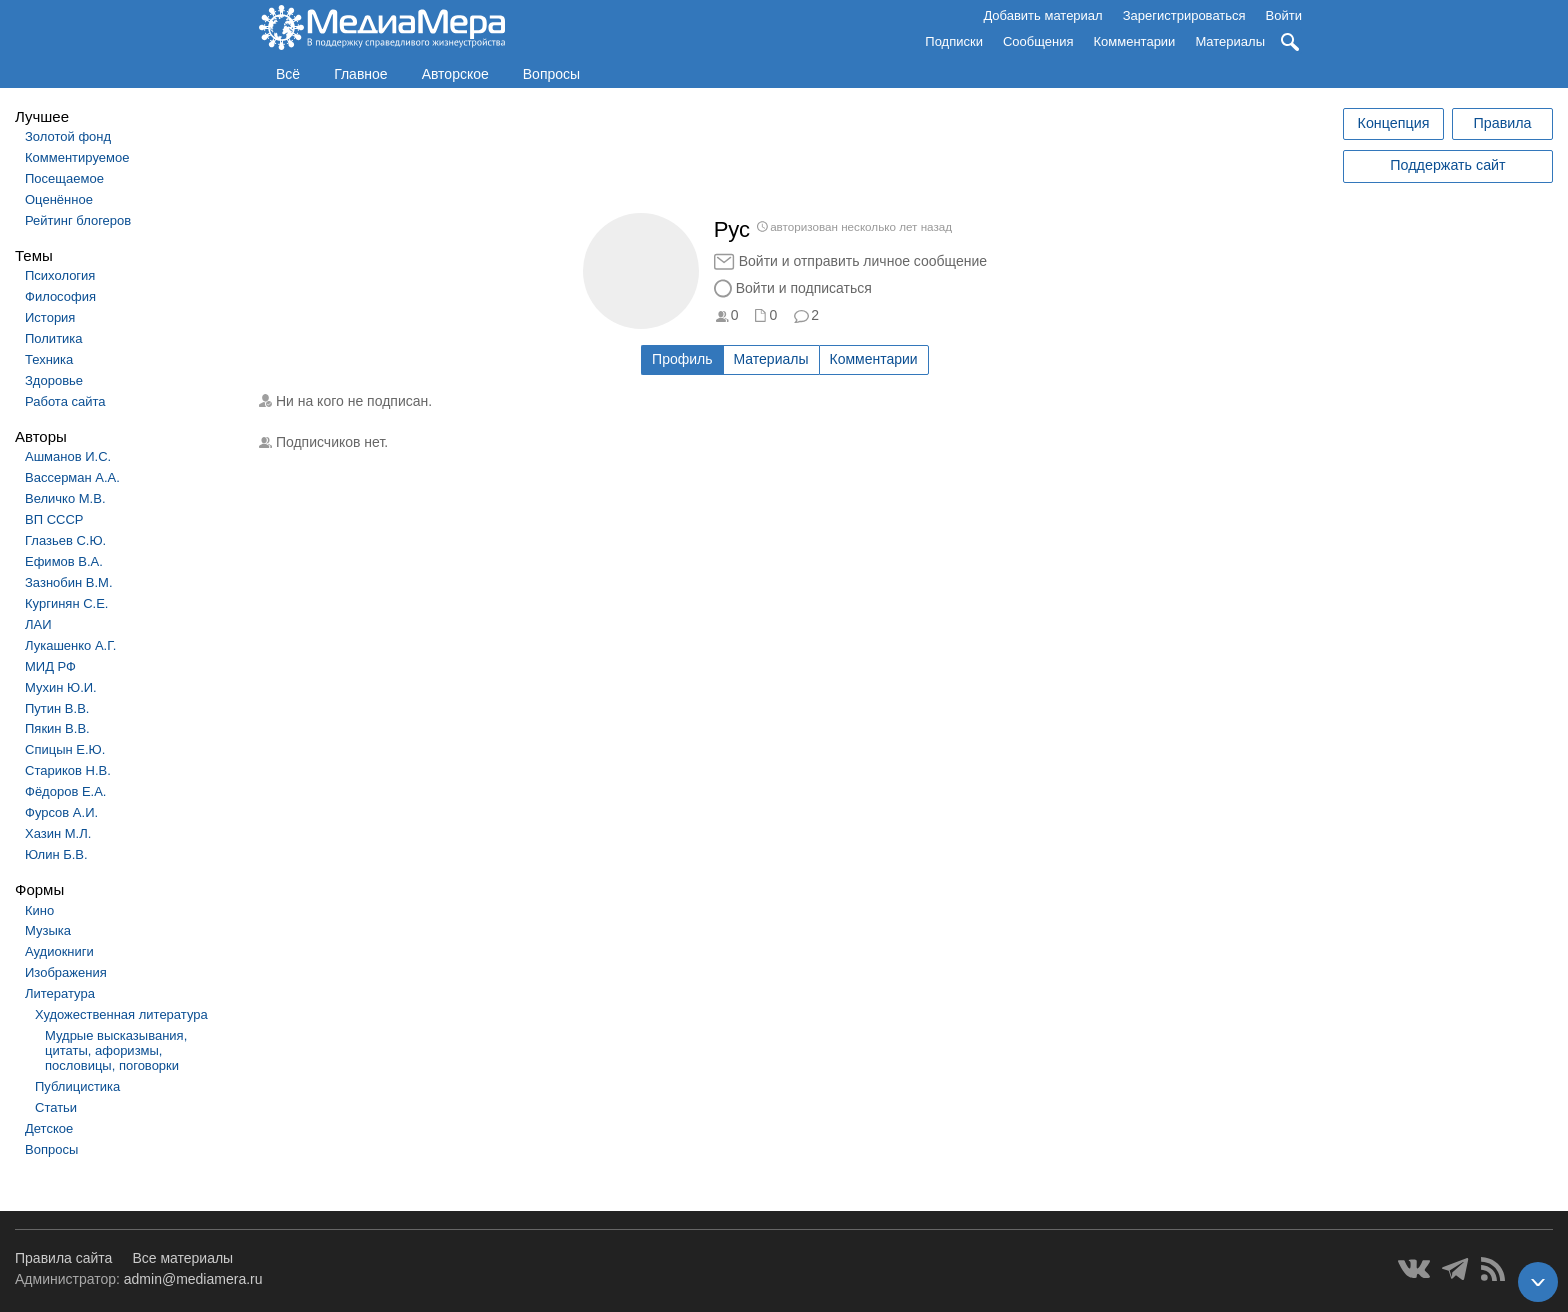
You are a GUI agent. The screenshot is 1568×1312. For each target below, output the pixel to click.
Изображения (66, 972)
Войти (1284, 15)
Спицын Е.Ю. (65, 749)
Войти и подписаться (804, 288)
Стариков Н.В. (68, 770)
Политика (54, 338)
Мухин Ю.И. (61, 687)
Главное (361, 74)
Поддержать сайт (1447, 165)
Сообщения (1038, 41)
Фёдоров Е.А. (65, 791)
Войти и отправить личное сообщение (863, 261)
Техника (49, 359)
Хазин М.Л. (58, 833)
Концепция (1394, 123)
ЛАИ (38, 624)
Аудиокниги (59, 951)
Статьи (56, 1107)
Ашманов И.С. (68, 456)
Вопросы (551, 74)
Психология (60, 275)
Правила (1502, 123)
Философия (60, 296)
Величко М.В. (65, 498)
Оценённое (59, 199)
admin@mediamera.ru (193, 1279)
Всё (288, 74)
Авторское (455, 74)
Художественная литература (121, 1014)
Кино (39, 910)
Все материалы (182, 1258)
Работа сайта (65, 401)
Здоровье (54, 380)
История (50, 317)
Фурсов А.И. (61, 812)
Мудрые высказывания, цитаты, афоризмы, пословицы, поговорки (116, 1050)
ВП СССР (54, 519)
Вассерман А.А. (72, 477)
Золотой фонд (68, 136)
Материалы (1230, 41)
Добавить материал (1042, 15)
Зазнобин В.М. (69, 582)
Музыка (48, 930)
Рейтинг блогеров (78, 220)
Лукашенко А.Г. (70, 645)
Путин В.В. (57, 708)
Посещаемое (64, 178)
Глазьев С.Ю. (65, 540)
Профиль (682, 359)
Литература (60, 993)
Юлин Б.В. (56, 854)
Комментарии (1135, 41)
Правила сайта (63, 1258)
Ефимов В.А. (64, 561)
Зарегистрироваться (1184, 15)
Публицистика (77, 1086)
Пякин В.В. (57, 728)
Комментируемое (77, 157)
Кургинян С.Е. (66, 603)
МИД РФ (50, 666)
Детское (49, 1128)
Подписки (954, 41)
